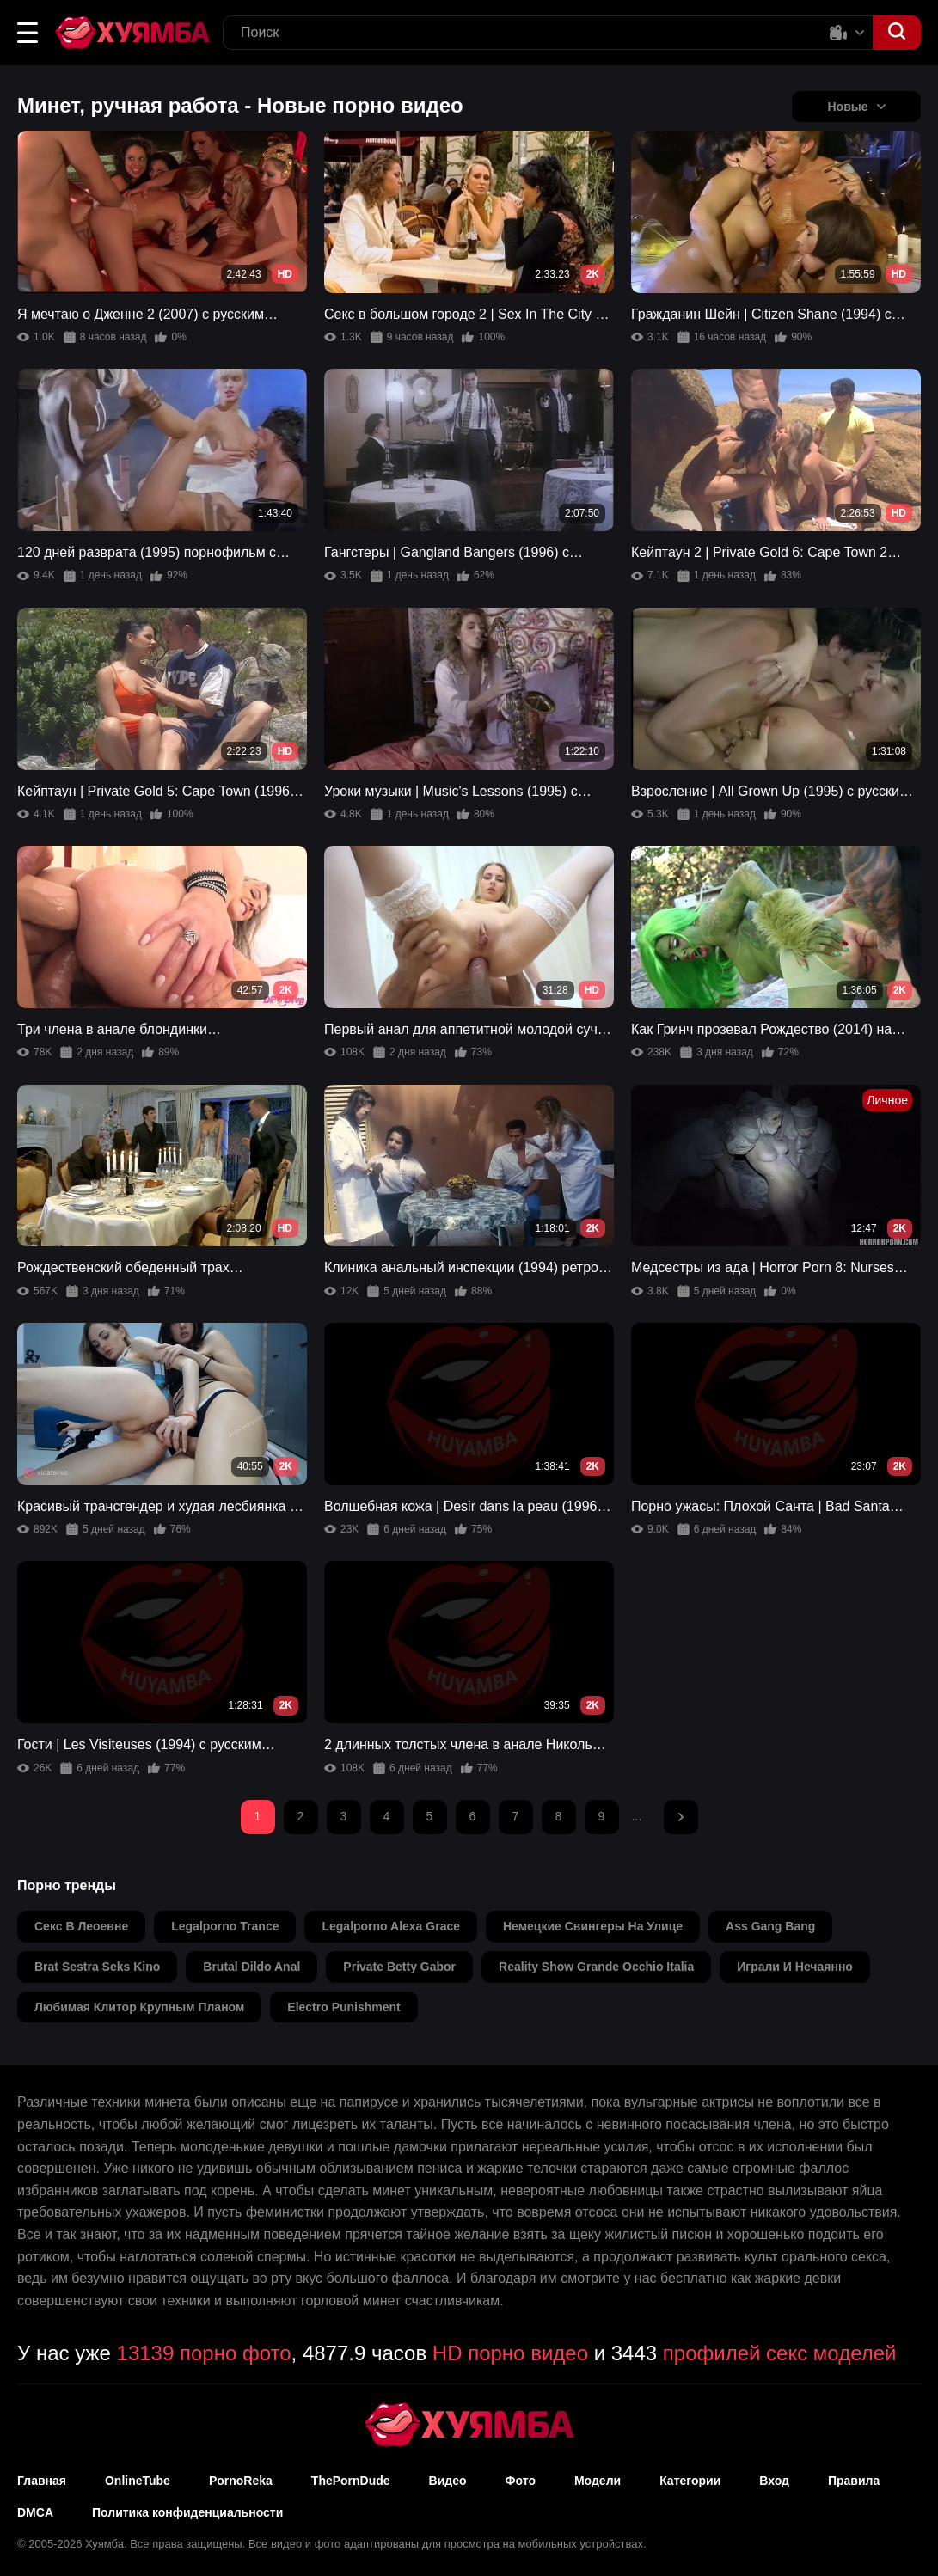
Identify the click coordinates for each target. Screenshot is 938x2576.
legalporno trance (225, 1926)
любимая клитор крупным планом (139, 2007)
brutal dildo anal (251, 1966)
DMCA (35, 2512)
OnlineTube (137, 2480)
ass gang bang (770, 1926)
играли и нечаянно (795, 1966)
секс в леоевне (81, 1926)
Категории (689, 2480)
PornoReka (241, 2480)
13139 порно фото (204, 2353)
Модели (597, 2480)
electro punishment (343, 2007)
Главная (41, 2480)
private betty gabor (399, 1966)
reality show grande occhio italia (596, 1966)
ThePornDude (350, 2480)
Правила (854, 2480)
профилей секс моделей (780, 2353)
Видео (448, 2480)
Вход (774, 2480)
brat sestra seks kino (97, 1966)
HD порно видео (510, 2353)
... (637, 1816)
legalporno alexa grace (391, 1926)
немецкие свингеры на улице (593, 1926)
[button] (27, 32)
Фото (521, 2480)
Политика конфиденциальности (187, 2512)
